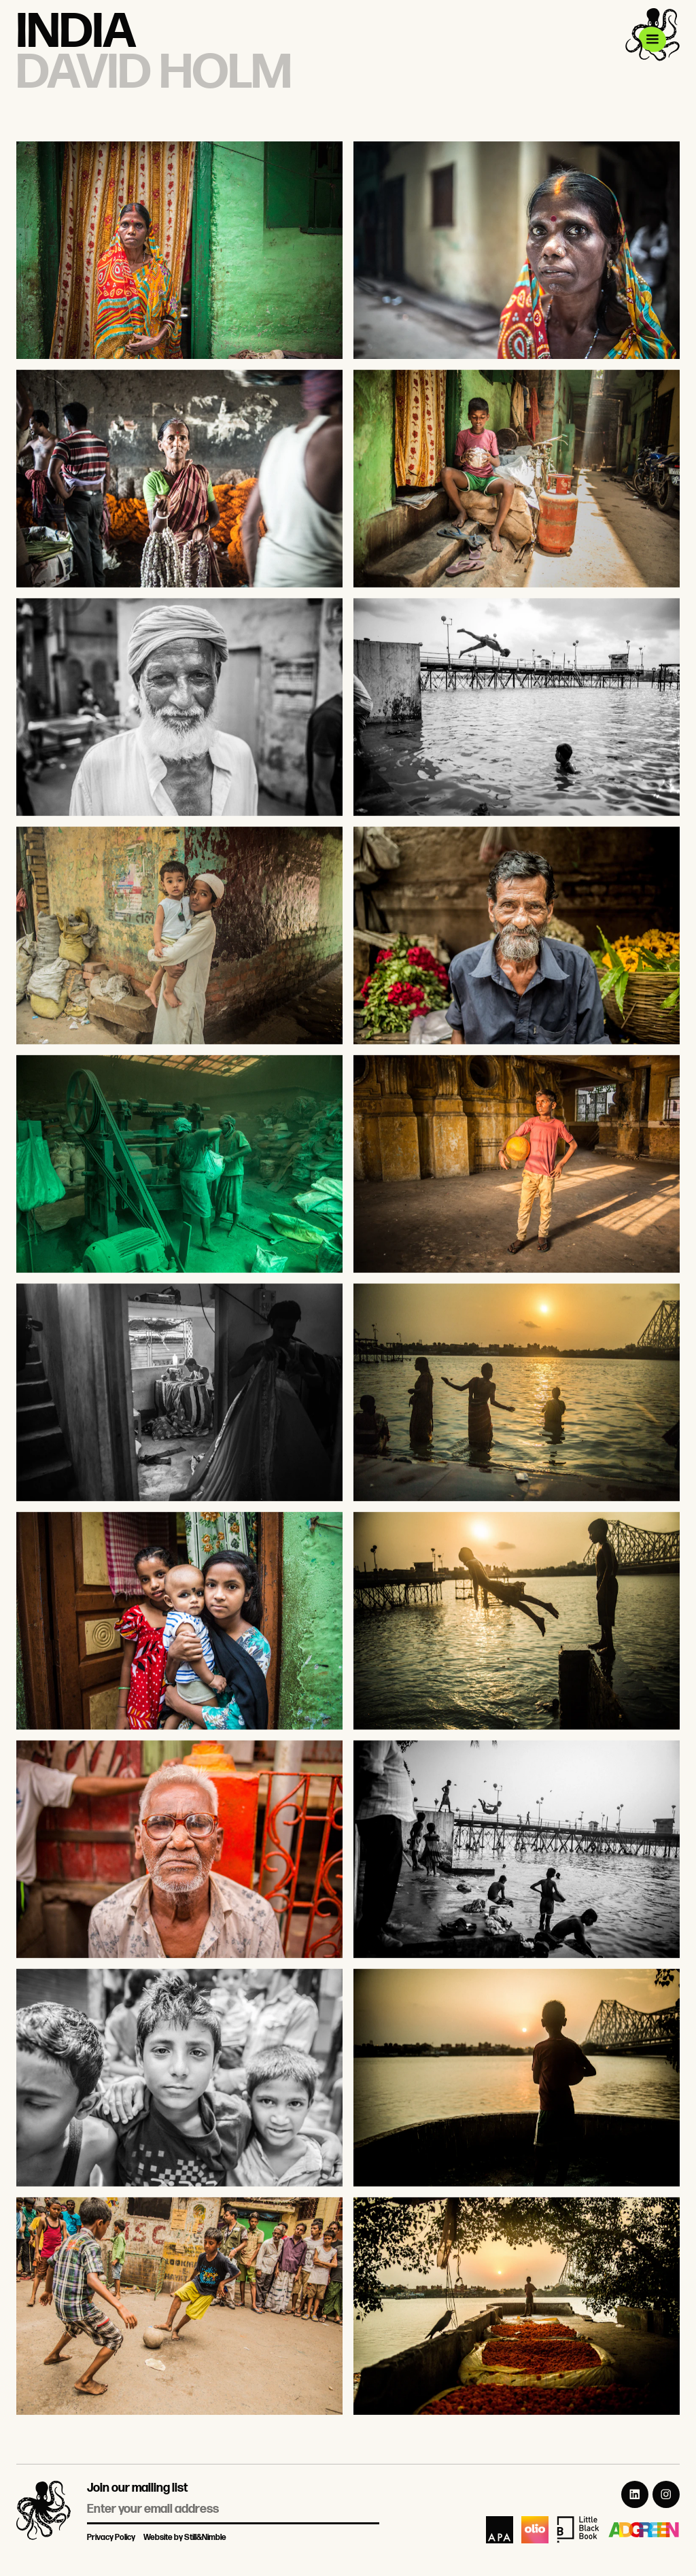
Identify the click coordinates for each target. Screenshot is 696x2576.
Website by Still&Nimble (184, 2537)
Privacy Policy (111, 2537)
